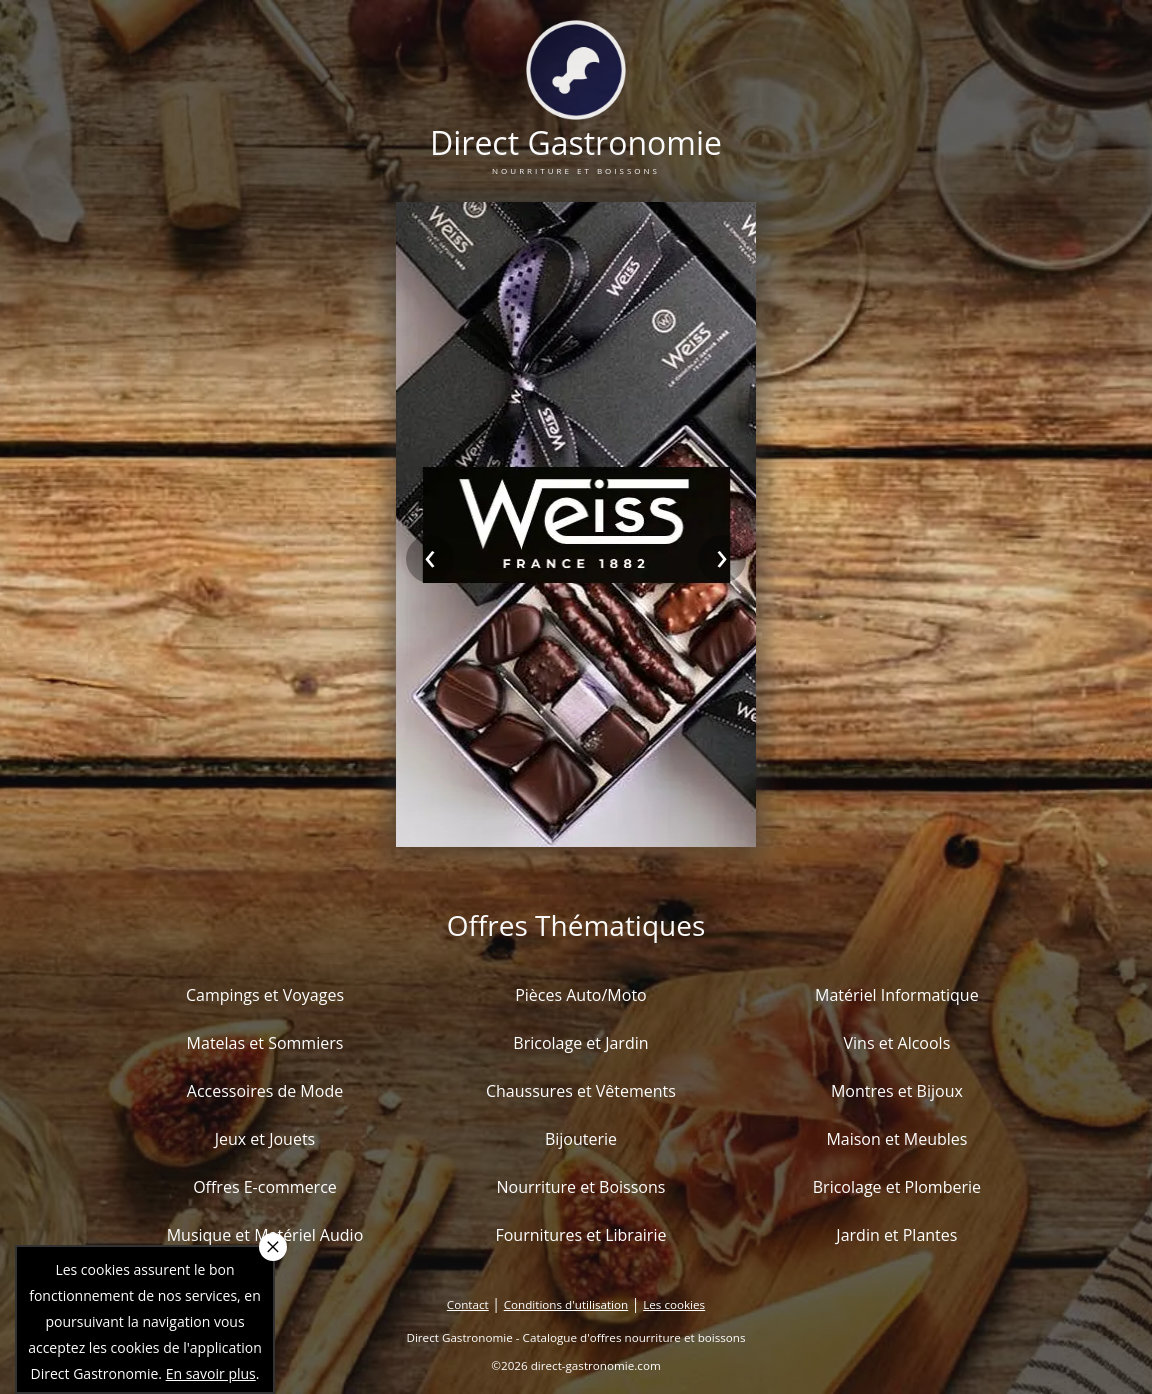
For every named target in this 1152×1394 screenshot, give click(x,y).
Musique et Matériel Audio (265, 1235)
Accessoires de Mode (265, 1091)
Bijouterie (581, 1139)
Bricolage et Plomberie (897, 1187)
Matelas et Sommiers (265, 1043)
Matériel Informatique (897, 995)
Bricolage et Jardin (580, 1043)
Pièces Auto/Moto (581, 995)
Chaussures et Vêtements (581, 1091)
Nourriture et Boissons (580, 1187)
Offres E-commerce (265, 1187)
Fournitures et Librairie (580, 1235)
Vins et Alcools (897, 1043)
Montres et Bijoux (897, 1091)
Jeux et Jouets (265, 1139)
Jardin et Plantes (896, 1235)
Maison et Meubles (896, 1139)
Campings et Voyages (265, 995)
